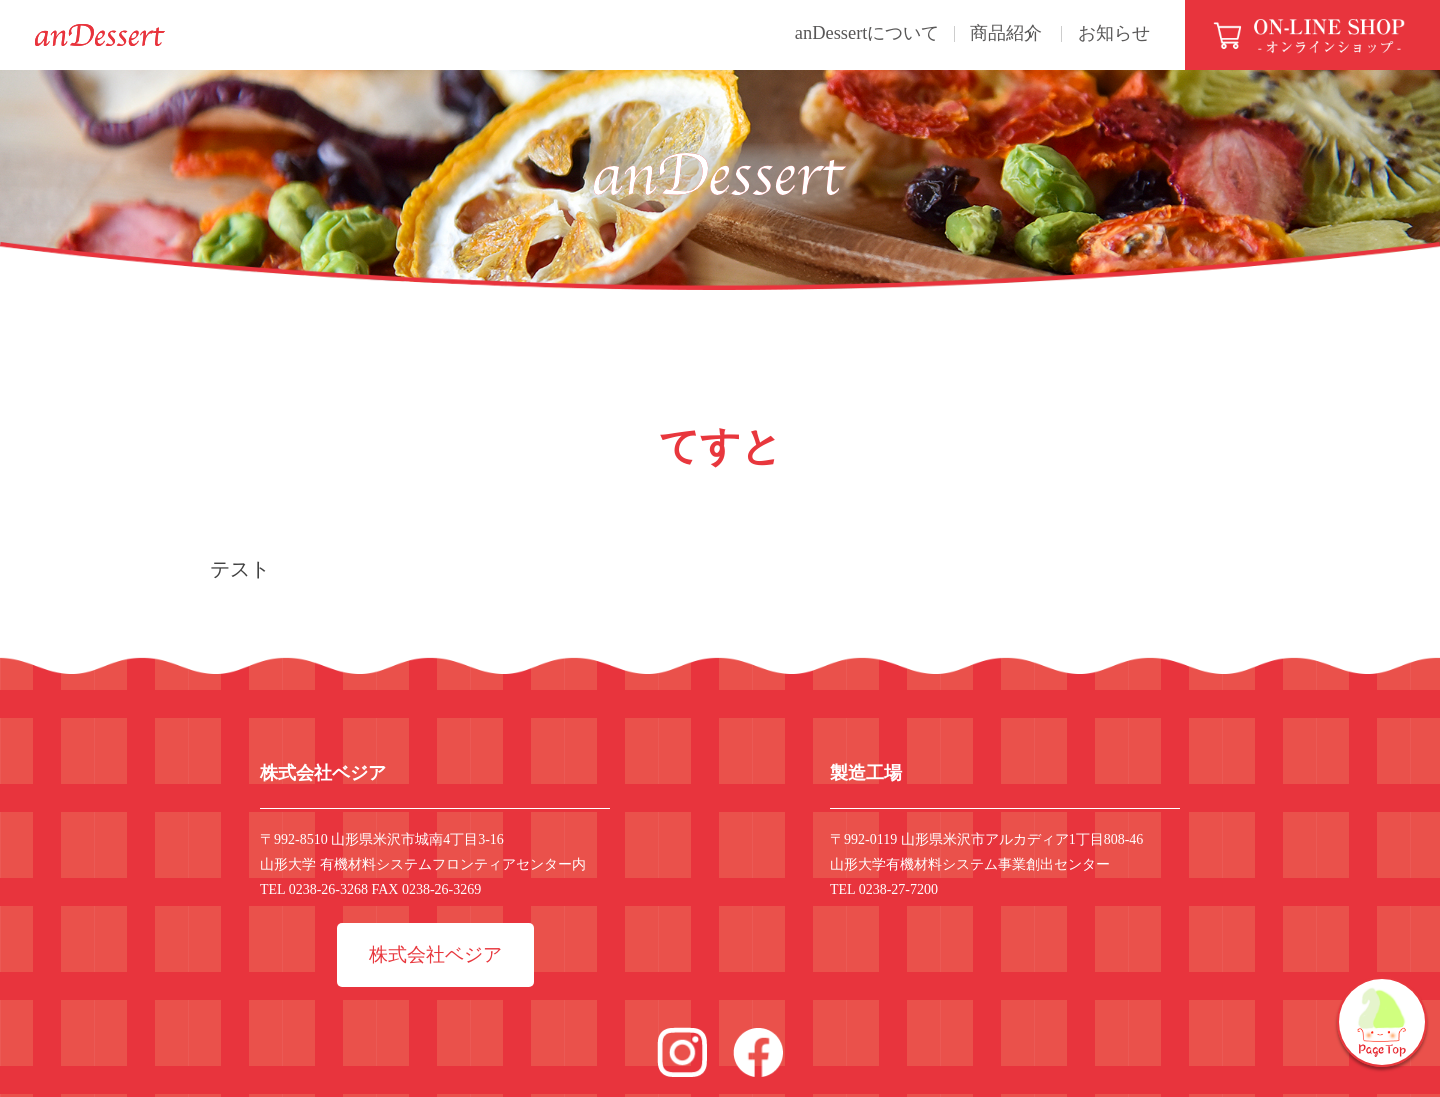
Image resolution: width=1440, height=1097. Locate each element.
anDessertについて (813, 33)
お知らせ (1103, 33)
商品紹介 (969, 33)
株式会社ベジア (435, 964)
